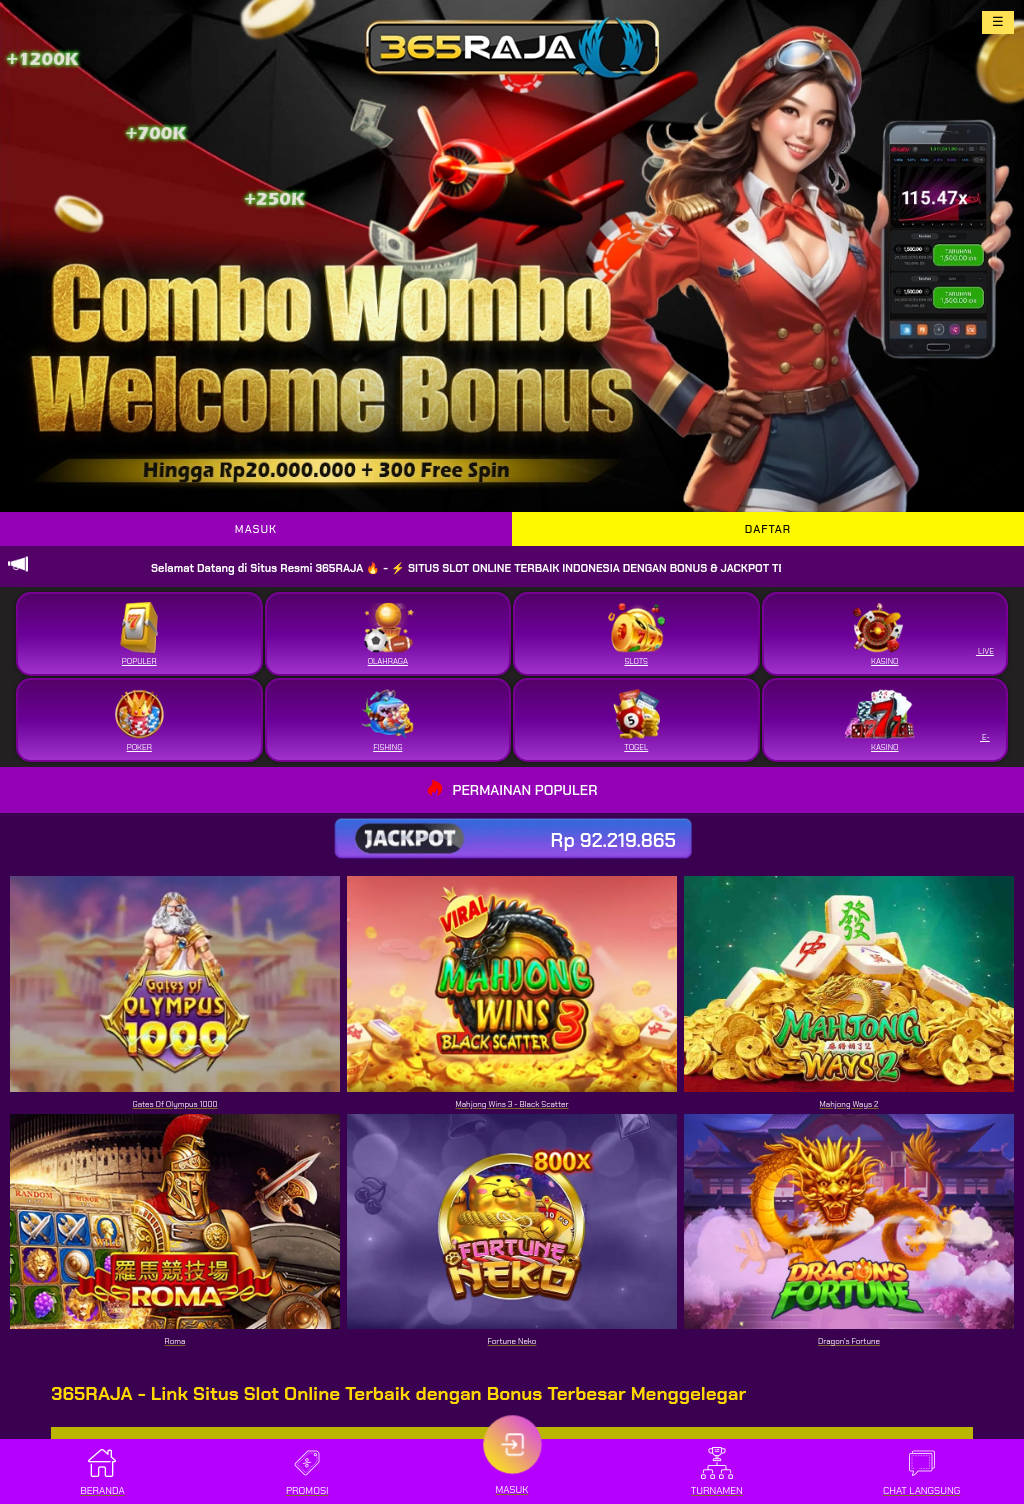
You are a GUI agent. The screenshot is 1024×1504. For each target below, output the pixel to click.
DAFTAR (768, 529)
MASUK (256, 529)
